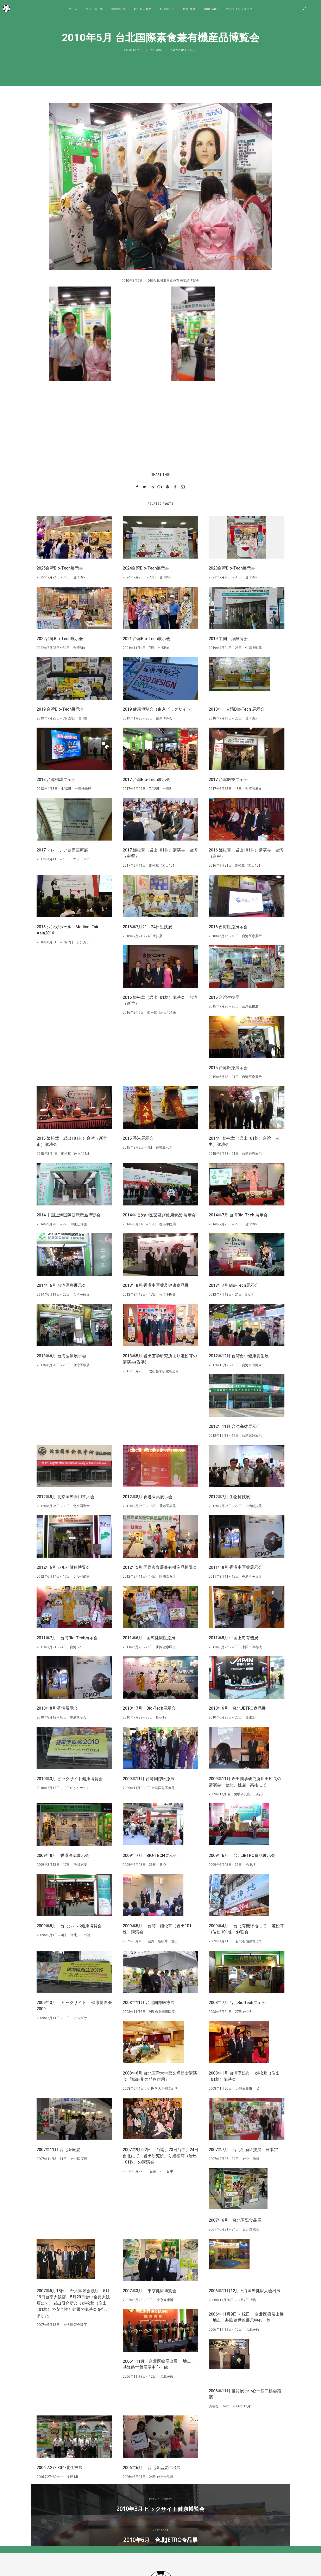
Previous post (95, 2470)
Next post (225, 2470)
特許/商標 (189, 9)
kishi (159, 50)
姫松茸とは (118, 9)
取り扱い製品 (142, 9)
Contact (211, 9)
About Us (167, 9)
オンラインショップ (239, 9)
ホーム (73, 9)
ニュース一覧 (94, 9)
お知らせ (192, 50)
